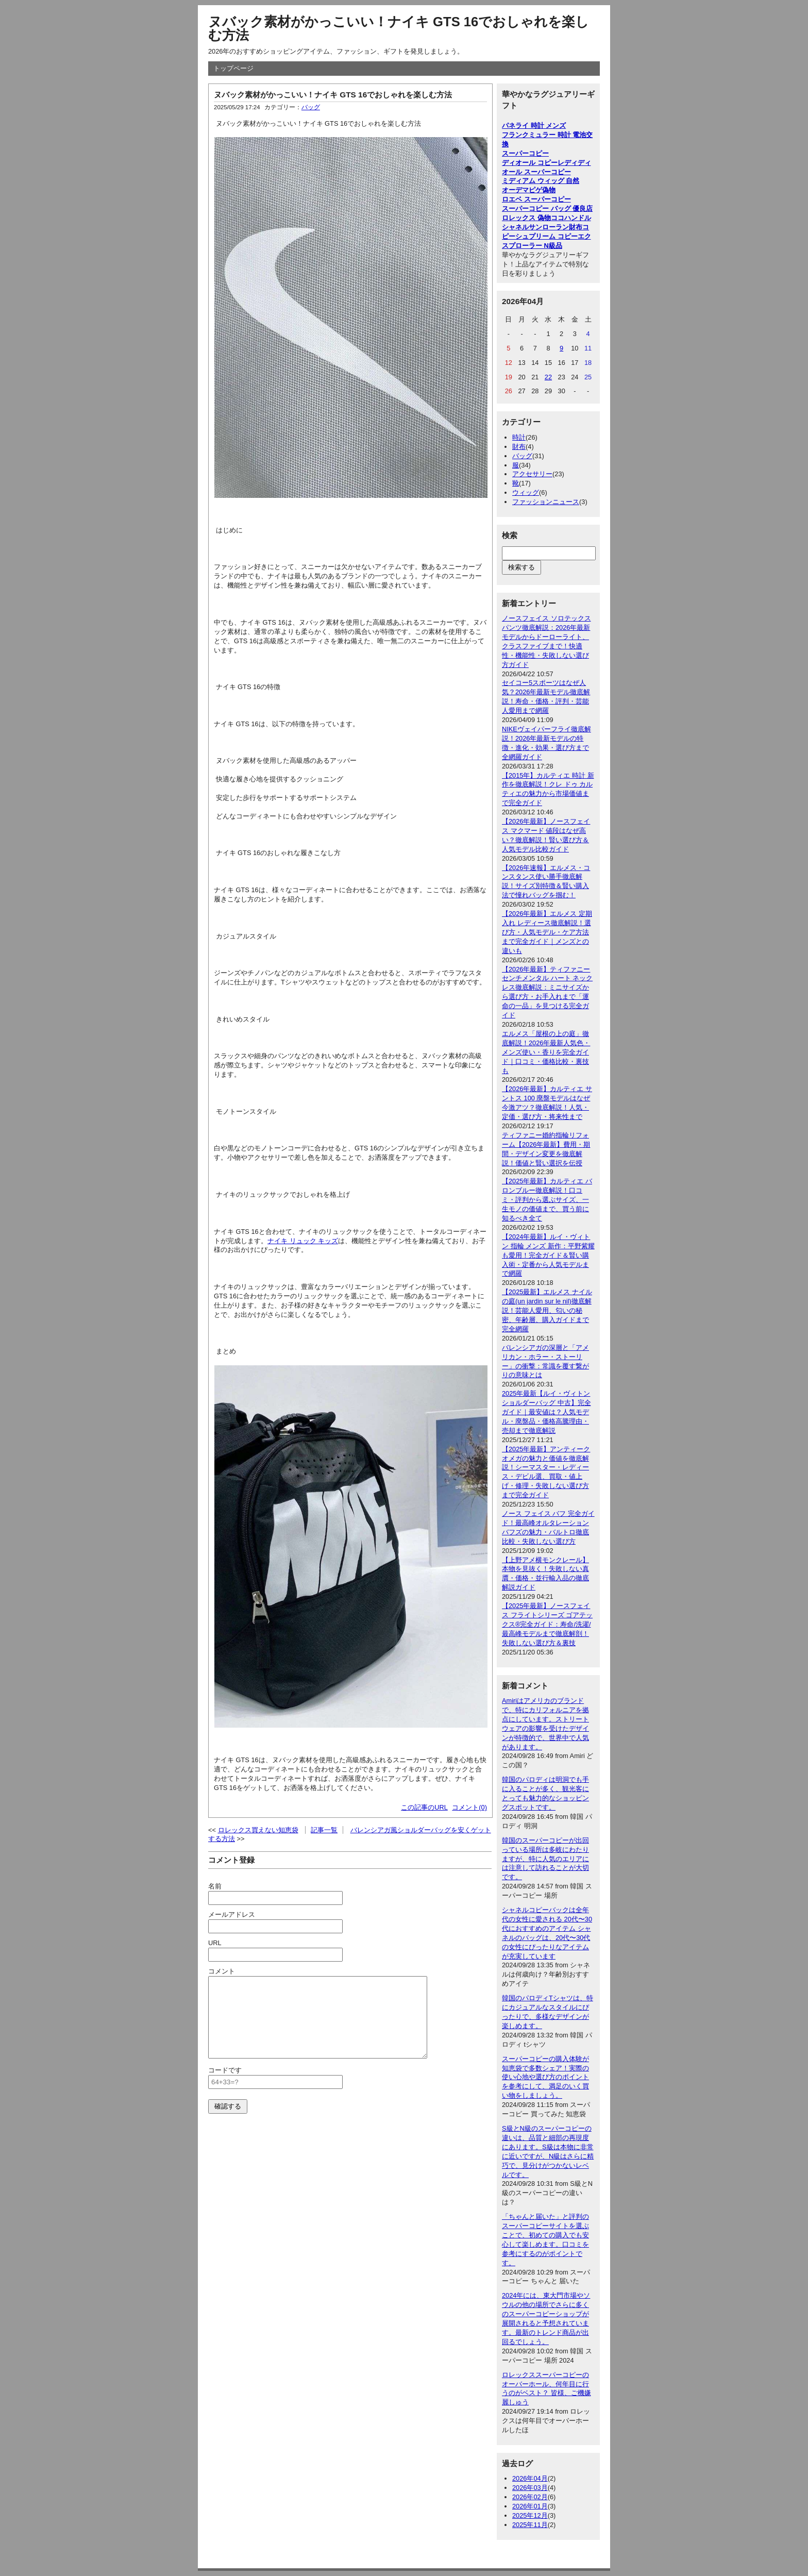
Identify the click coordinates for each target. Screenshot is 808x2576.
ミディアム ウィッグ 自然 (540, 181)
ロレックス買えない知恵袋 (258, 1830)
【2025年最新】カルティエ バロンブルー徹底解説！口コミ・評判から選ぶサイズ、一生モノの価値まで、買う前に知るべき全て (547, 1199)
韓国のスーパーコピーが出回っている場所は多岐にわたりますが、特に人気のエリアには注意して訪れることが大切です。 (545, 1858)
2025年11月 (530, 2525)
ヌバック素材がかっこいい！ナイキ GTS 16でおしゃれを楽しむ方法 (398, 28)
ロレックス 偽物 (526, 218)
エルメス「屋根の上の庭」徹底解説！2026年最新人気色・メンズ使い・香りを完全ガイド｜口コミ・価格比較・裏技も (546, 1052)
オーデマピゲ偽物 (529, 190)
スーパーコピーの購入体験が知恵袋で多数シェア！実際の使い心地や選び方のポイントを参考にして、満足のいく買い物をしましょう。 (545, 2077)
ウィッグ (525, 492)
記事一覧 (324, 1830)
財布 (519, 446)
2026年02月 (530, 2497)
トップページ (233, 68)
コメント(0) (469, 1807)
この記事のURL (424, 1807)
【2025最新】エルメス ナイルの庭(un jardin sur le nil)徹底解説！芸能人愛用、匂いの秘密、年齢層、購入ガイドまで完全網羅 (547, 1310)
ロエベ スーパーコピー (536, 199)
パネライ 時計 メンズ (534, 125)
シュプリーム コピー (546, 236)
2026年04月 (530, 2478)
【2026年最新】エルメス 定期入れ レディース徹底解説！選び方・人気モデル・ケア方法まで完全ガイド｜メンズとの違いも (547, 932)
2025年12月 (530, 2515)
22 (548, 377)
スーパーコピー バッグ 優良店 (547, 208)
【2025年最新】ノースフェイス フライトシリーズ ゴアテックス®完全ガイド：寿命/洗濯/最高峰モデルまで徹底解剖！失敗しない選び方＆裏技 (547, 1624)
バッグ (310, 107)
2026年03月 (530, 2487)
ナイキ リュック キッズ (302, 1241)
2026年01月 (530, 2506)
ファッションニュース (545, 502)
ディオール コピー (530, 162)
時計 (519, 437)
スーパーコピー (525, 153)
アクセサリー (532, 474)
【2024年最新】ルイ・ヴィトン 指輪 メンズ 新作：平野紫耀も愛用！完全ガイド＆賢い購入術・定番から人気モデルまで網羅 (548, 1255)
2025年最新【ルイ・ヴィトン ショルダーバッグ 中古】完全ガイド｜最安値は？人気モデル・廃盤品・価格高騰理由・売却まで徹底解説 (546, 1412)
